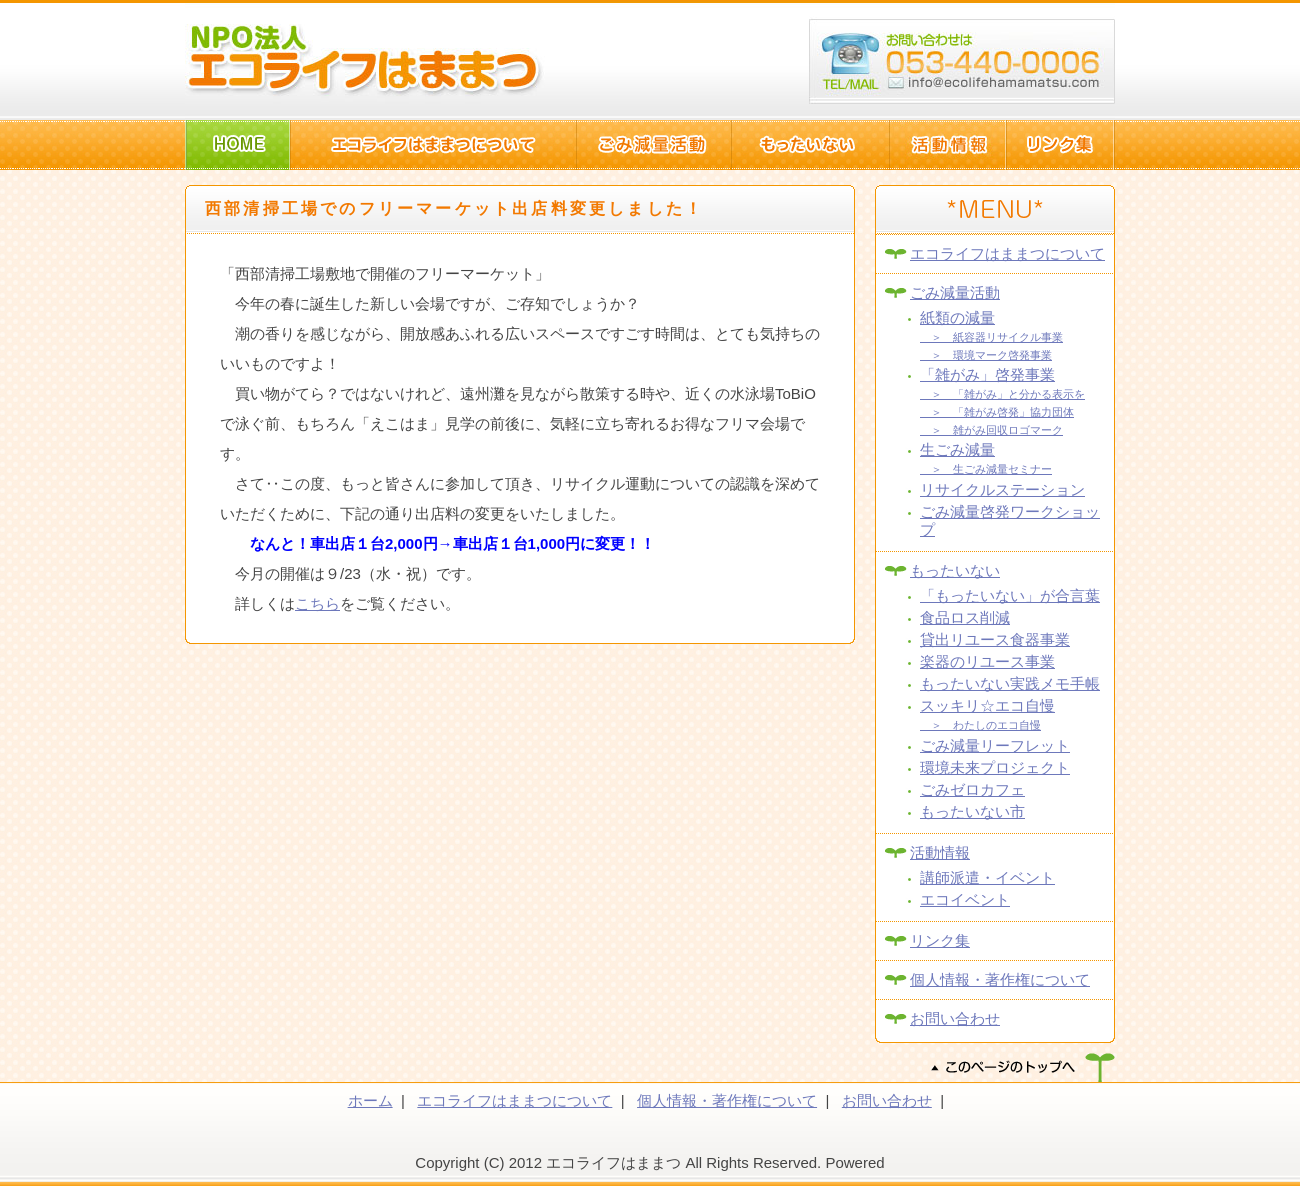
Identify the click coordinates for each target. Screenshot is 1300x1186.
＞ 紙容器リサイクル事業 (991, 337)
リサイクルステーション (1002, 489)
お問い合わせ (955, 1018)
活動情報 (940, 852)
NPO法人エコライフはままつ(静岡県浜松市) (365, 60)
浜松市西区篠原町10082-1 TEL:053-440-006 (962, 62)
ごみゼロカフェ (972, 789)
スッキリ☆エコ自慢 (987, 705)
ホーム (370, 1100)
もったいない (955, 570)
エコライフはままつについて (1007, 253)
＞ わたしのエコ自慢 (980, 725)
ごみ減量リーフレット (995, 745)
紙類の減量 (957, 317)
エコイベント (965, 899)
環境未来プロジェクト (995, 767)
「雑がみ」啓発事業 (987, 374)
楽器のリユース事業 (987, 661)
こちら (317, 603)
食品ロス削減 (965, 617)
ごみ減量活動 (955, 292)
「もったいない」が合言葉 (1010, 595)
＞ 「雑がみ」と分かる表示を (1002, 394)
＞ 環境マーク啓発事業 (986, 355)
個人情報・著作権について (1000, 979)
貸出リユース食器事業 (995, 639)
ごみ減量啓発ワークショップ (1010, 520)
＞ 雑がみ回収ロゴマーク (991, 430)
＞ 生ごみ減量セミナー (986, 469)
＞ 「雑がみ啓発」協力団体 (997, 412)
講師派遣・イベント (987, 877)
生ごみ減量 (957, 449)
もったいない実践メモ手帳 (1010, 683)
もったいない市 (972, 811)
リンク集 (940, 940)
